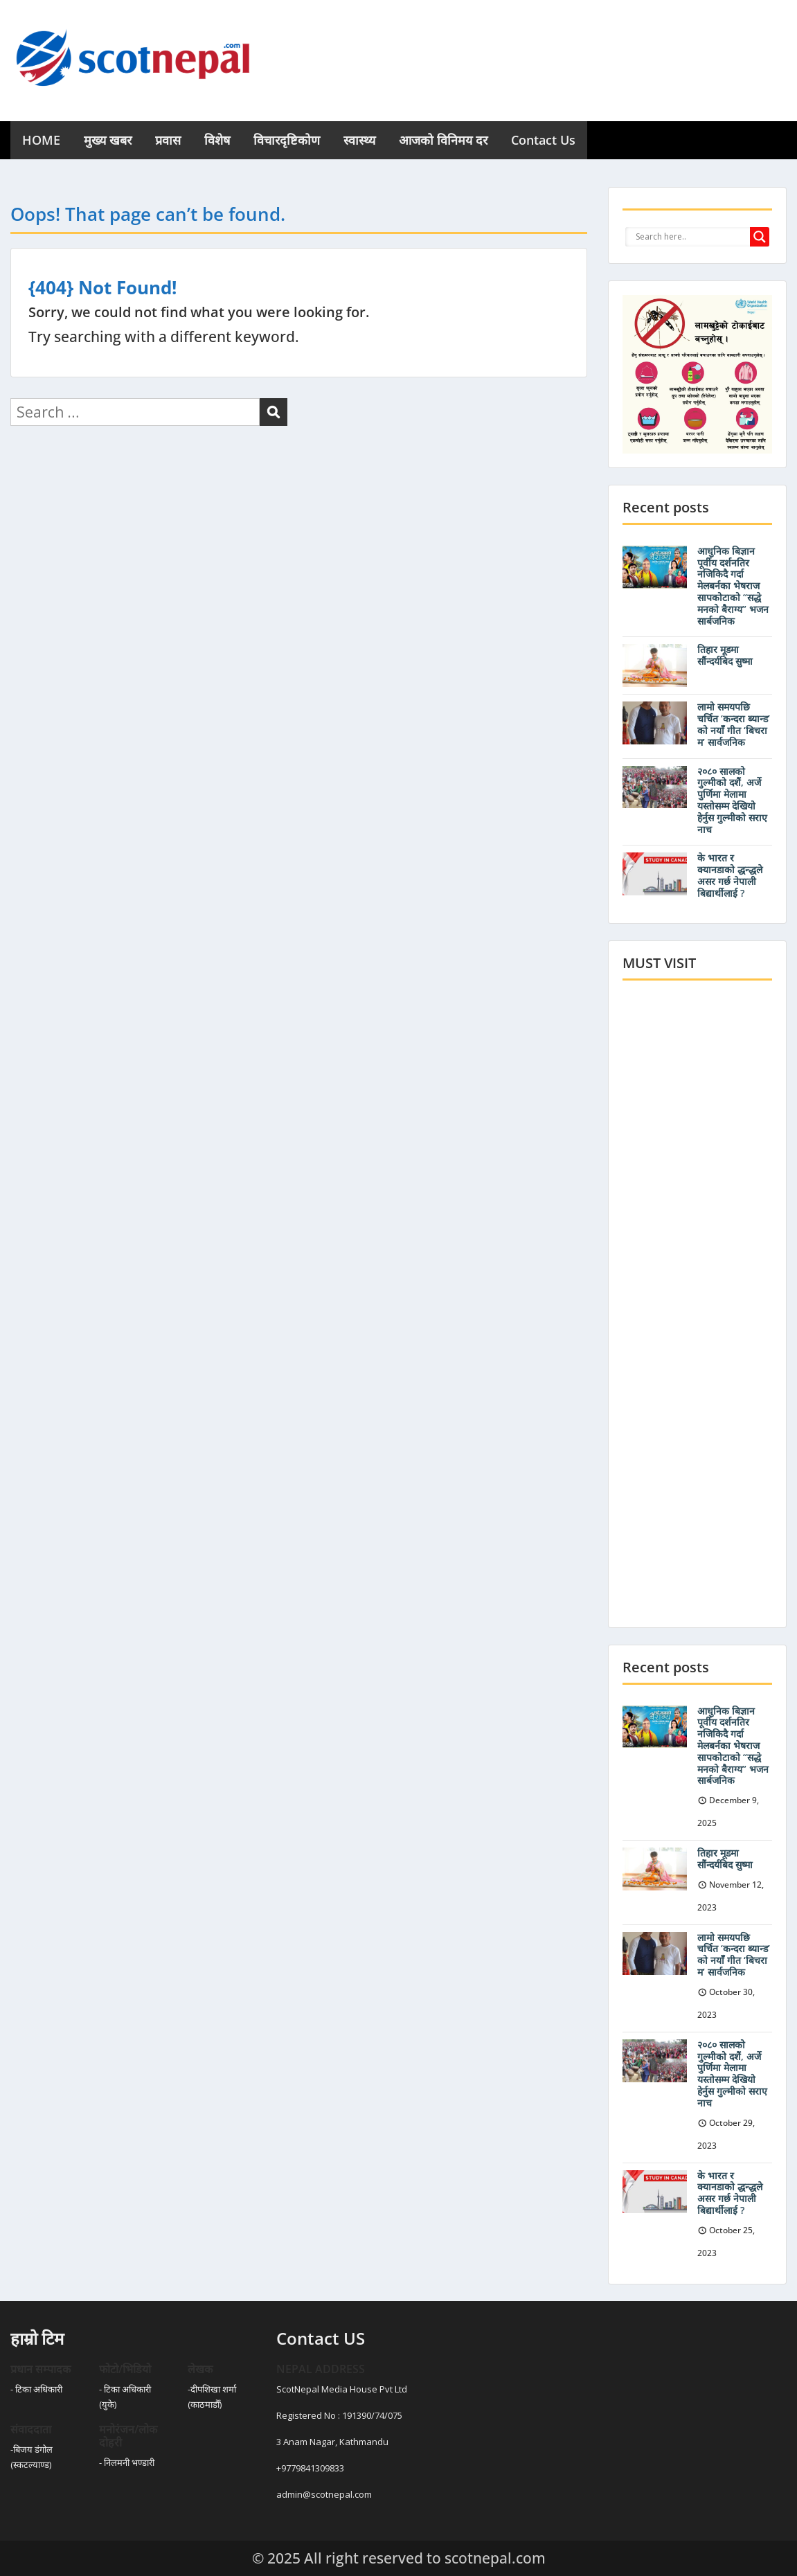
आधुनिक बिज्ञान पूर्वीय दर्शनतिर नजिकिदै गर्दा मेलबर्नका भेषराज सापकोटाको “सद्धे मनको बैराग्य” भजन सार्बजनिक (733, 585)
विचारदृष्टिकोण (286, 140)
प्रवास (168, 140)
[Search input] (691, 237)
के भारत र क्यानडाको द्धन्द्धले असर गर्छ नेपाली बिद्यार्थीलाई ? (729, 875)
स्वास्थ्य (359, 140)
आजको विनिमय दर (443, 140)
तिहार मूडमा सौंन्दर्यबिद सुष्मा (725, 655)
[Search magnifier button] (759, 237)
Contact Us (543, 140)
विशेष (217, 140)
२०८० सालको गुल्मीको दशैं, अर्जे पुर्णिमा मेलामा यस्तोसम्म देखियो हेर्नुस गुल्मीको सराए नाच (732, 800)
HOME (41, 140)
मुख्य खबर (108, 140)
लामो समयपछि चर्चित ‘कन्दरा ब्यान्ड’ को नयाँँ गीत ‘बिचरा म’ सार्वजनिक (733, 724)
